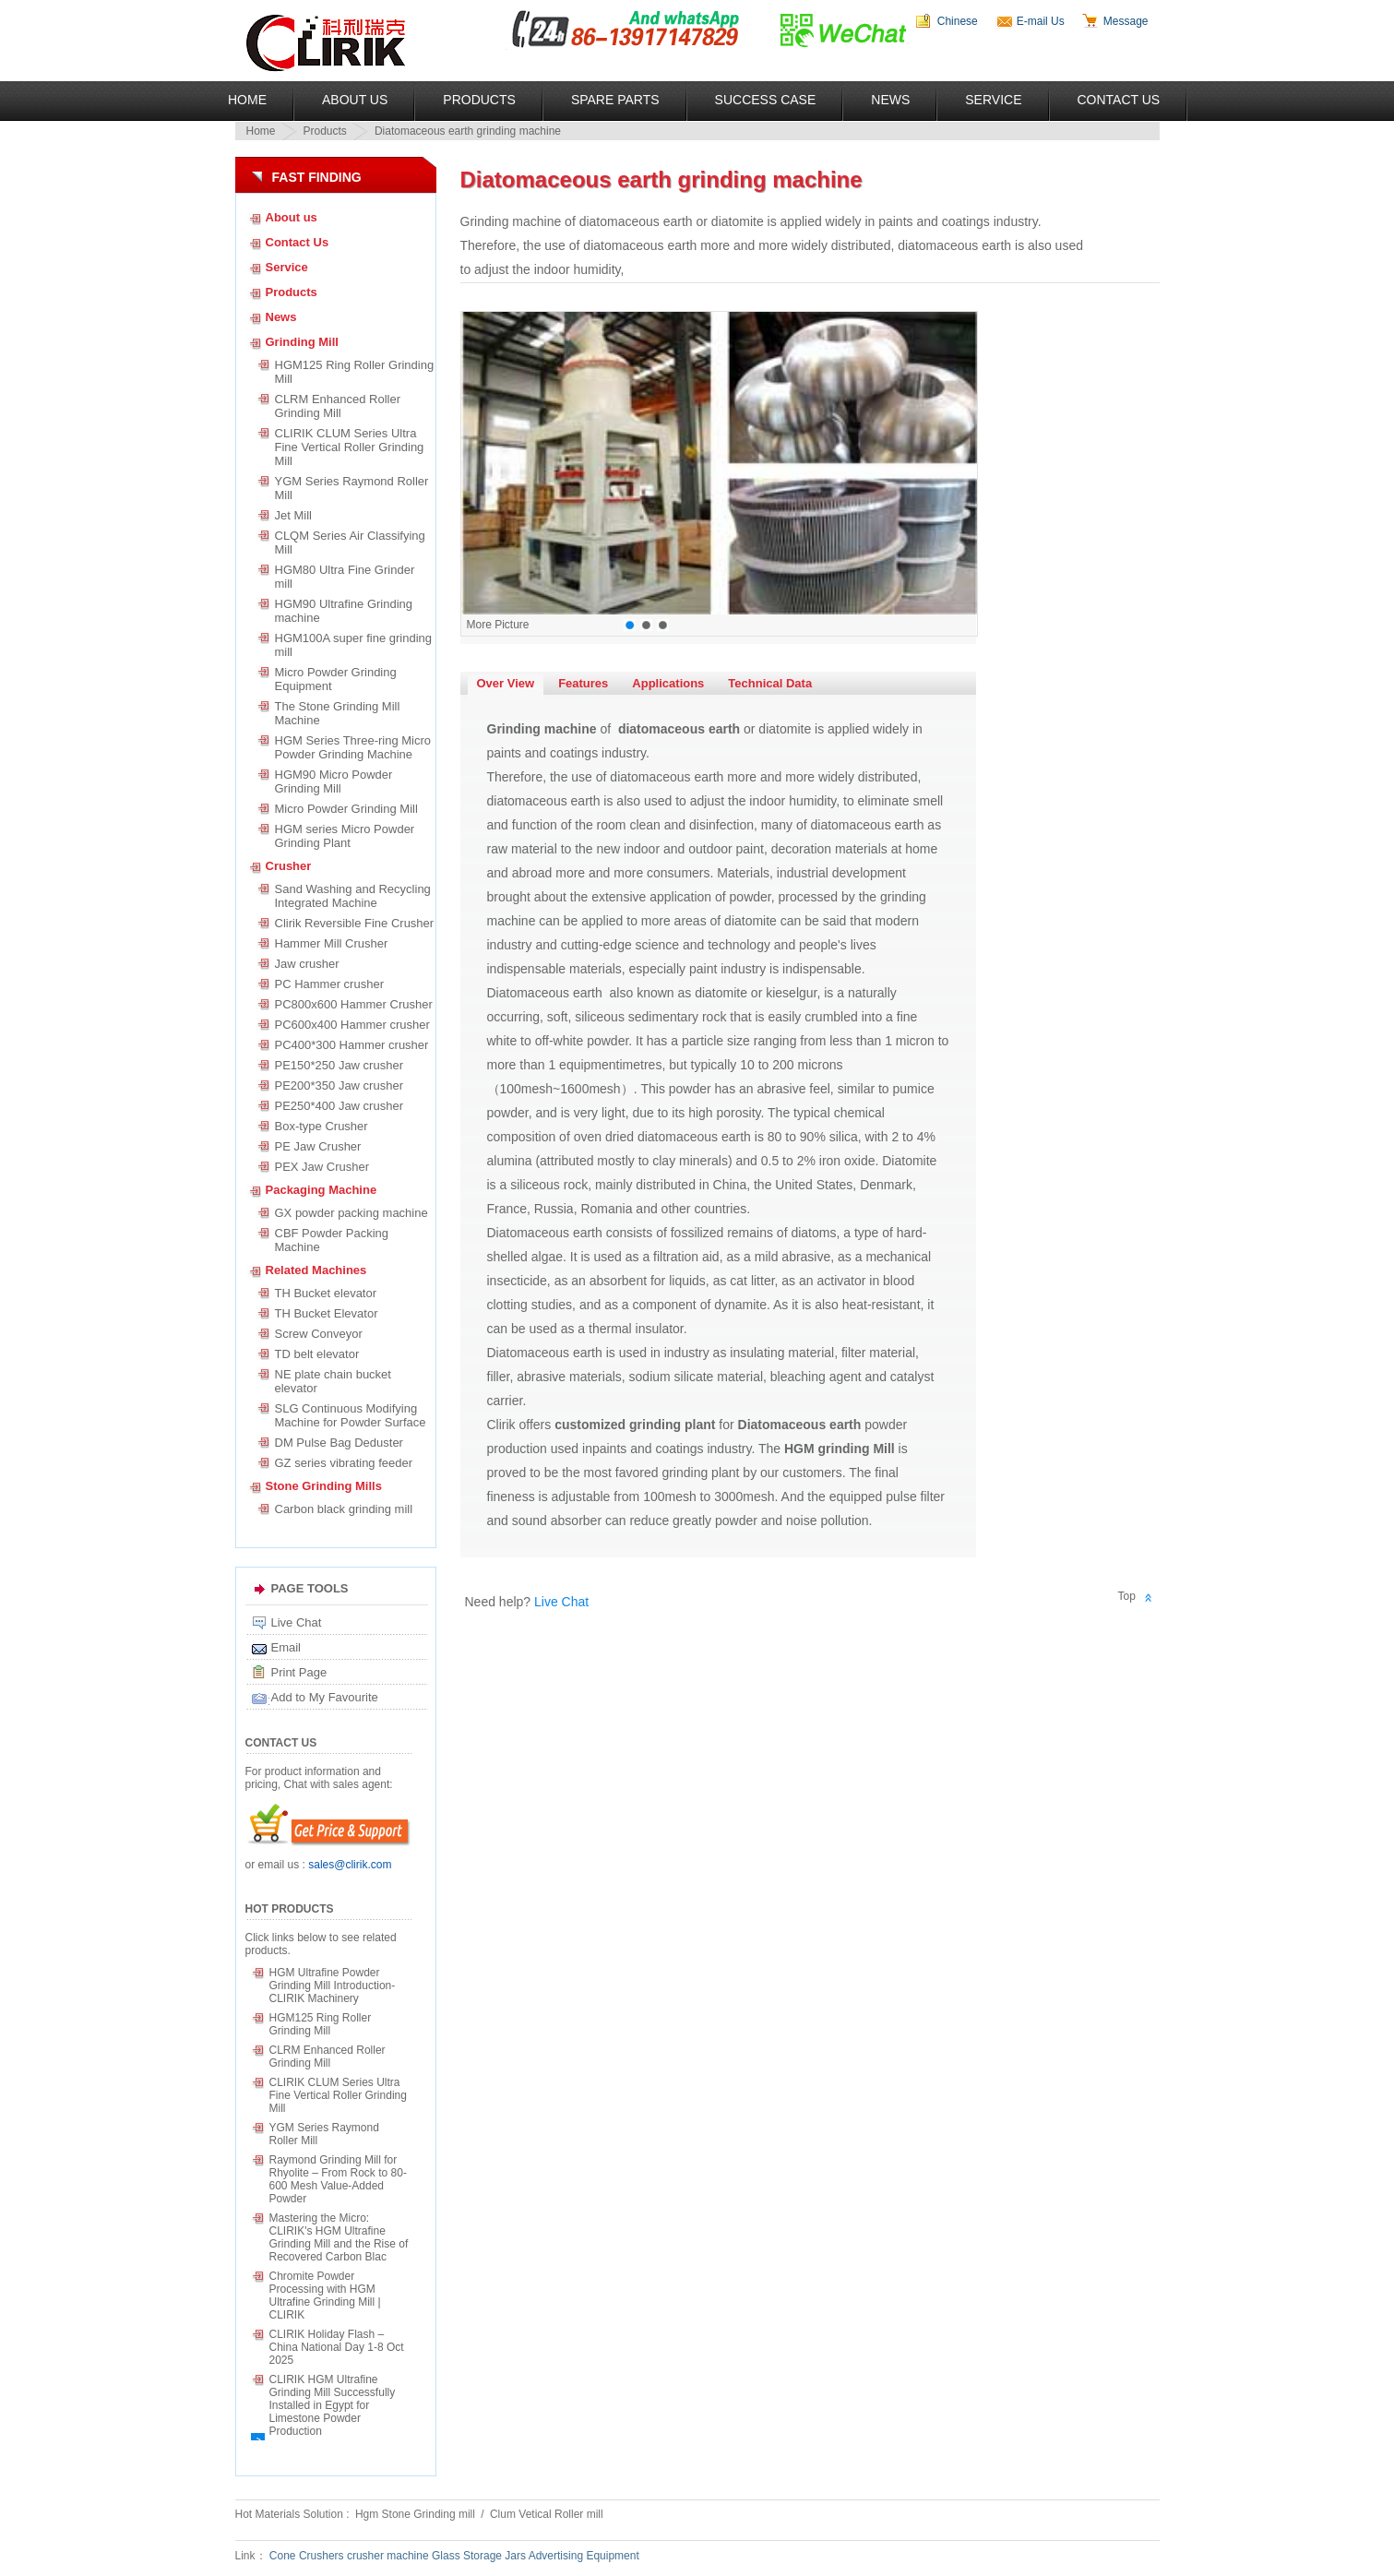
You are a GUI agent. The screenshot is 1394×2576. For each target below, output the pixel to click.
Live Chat (296, 1622)
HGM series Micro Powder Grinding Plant (345, 836)
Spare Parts (615, 99)
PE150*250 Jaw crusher (339, 1065)
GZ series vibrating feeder (344, 1463)
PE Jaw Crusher (318, 1146)
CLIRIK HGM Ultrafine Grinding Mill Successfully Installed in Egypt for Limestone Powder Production (332, 2405)
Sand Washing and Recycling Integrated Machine (353, 896)
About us (291, 217)
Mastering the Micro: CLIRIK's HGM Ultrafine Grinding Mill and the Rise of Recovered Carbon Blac (339, 2237)
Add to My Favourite (324, 1697)
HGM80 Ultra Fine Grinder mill (345, 576)
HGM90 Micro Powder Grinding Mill (334, 781)
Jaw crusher (307, 964)
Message (1126, 21)
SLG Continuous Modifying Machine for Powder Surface (350, 1415)
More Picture (498, 624)
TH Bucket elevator (326, 1293)
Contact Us (1119, 99)
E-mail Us (1041, 21)
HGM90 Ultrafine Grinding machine (344, 611)
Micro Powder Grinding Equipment (336, 679)
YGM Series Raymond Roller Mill (352, 488)
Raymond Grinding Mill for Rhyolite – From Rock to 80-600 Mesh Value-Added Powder (338, 2179)
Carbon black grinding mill (344, 1509)
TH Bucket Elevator (326, 1313)
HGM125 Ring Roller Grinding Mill (355, 372)
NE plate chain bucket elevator (333, 1381)
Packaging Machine (321, 1190)
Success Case (765, 99)
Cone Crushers (306, 2555)
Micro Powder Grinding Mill (346, 809)
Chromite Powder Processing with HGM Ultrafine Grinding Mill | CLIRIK (325, 2295)
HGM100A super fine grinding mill (354, 645)
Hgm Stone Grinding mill (416, 2514)
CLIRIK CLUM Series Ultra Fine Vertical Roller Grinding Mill (349, 447)
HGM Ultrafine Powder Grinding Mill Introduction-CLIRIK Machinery (332, 1985)
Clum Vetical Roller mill (546, 2514)
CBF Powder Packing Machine (332, 1240)
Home (247, 99)
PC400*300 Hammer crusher (352, 1045)
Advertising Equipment (584, 2555)
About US (354, 99)
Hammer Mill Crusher (331, 943)
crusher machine (388, 2555)
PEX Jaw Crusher (322, 1167)
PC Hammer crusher (329, 984)
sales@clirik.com (349, 1864)
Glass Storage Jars (479, 2555)
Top (1127, 1596)
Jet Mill (293, 515)
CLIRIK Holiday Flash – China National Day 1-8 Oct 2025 (336, 2347)
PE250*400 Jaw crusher (339, 1106)
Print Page (299, 1672)
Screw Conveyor (319, 1334)
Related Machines (316, 1270)
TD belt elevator (317, 1354)
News (890, 99)
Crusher (289, 866)
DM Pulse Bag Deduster (339, 1442)
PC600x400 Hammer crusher (352, 1025)
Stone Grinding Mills (324, 1486)
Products (479, 99)
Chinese (957, 21)
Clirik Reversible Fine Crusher (355, 923)
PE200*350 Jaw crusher (339, 1085)
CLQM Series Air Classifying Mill (353, 542)
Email (286, 1647)
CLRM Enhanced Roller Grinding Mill (338, 406)
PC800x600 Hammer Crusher (354, 1004)
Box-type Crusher (321, 1126)
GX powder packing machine (351, 1213)
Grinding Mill (302, 342)
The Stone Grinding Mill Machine (337, 713)
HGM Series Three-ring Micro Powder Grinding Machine (353, 747)
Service (993, 99)
